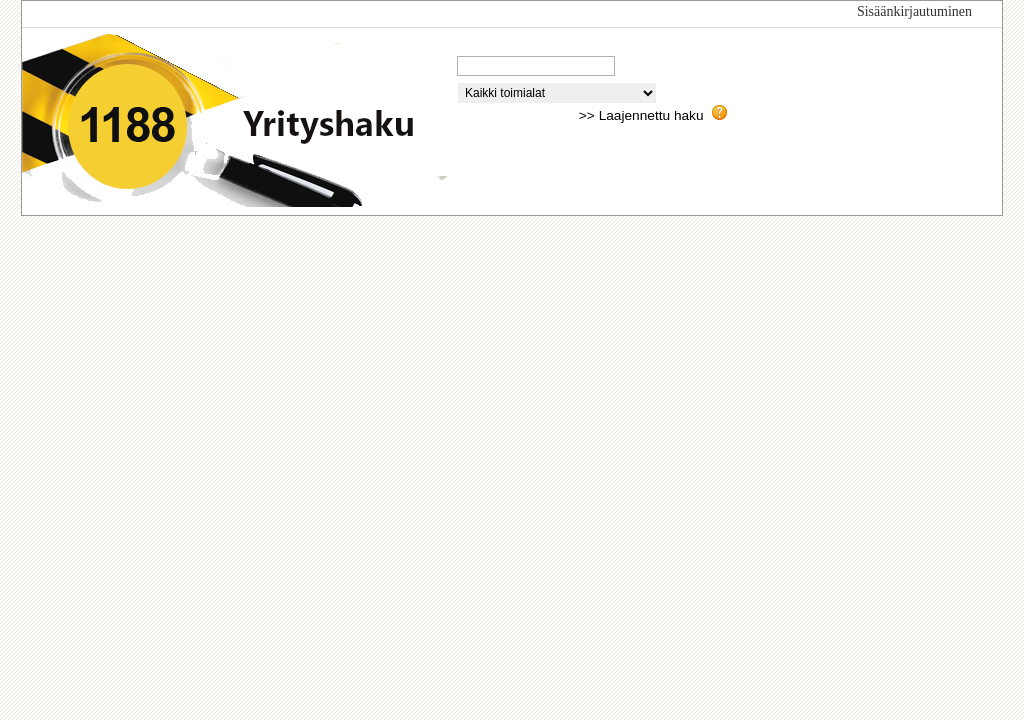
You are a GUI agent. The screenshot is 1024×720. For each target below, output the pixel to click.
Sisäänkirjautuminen (914, 11)
